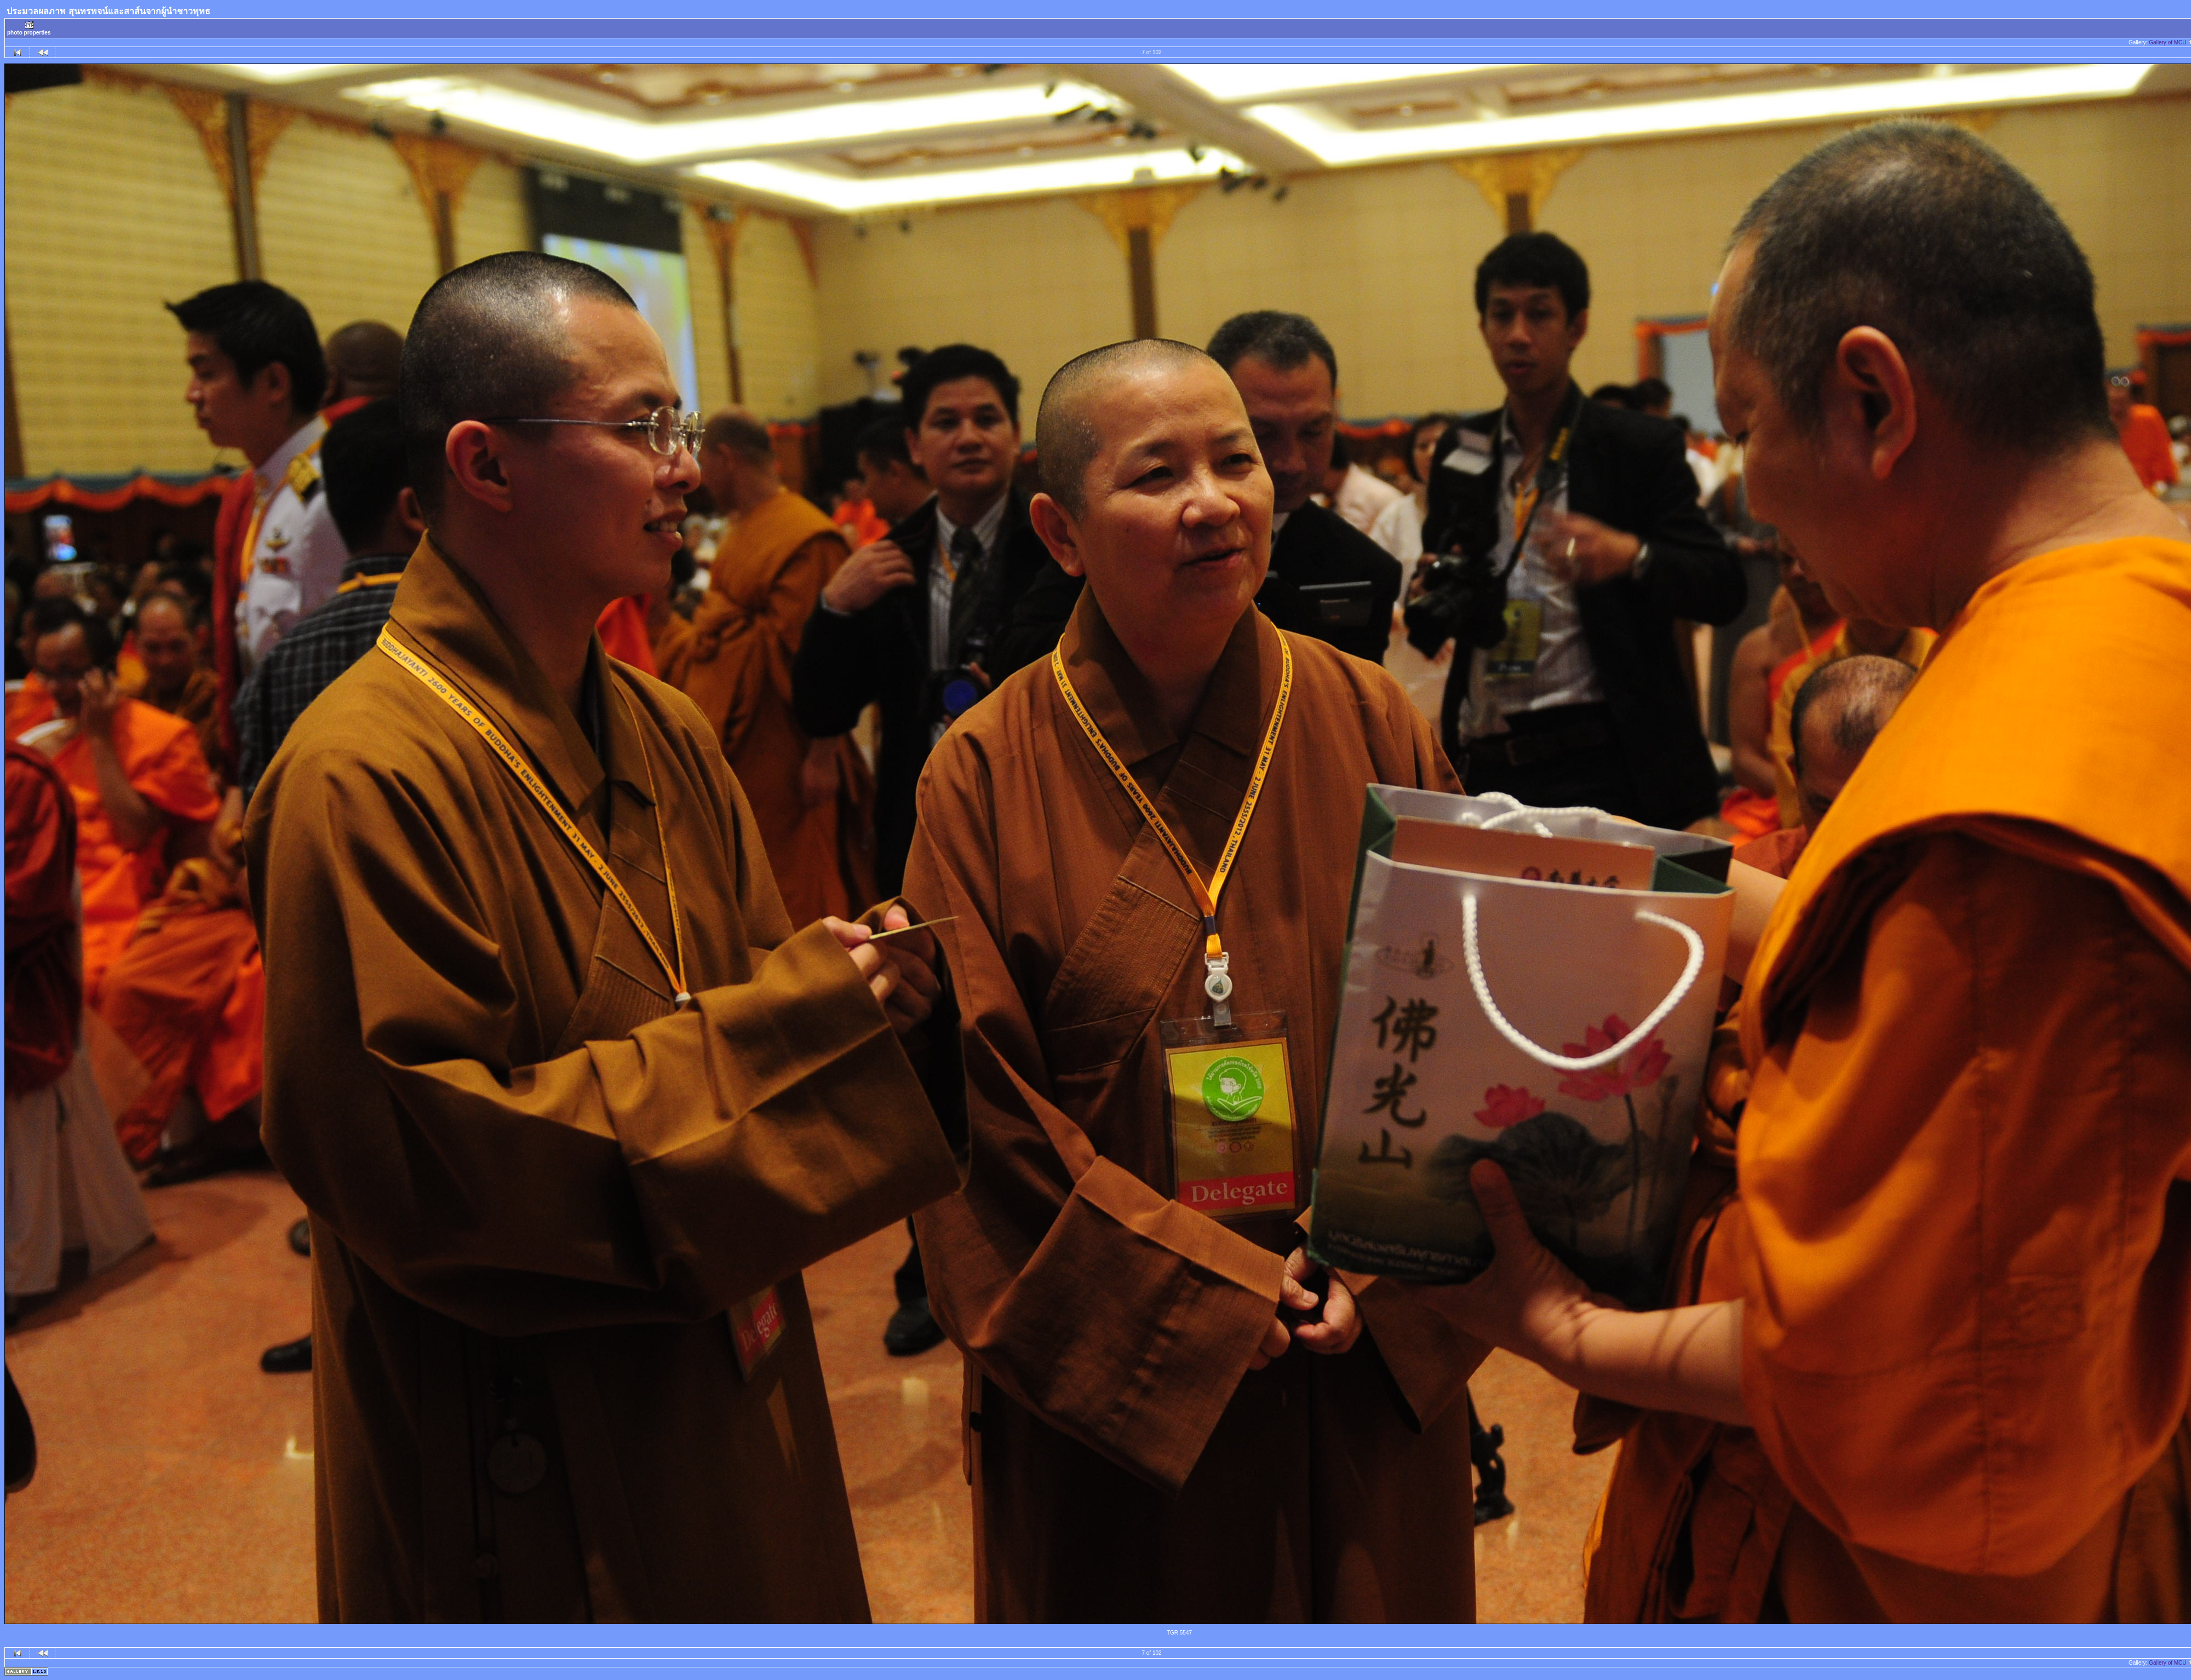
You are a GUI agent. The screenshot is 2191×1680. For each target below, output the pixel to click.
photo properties (28, 28)
